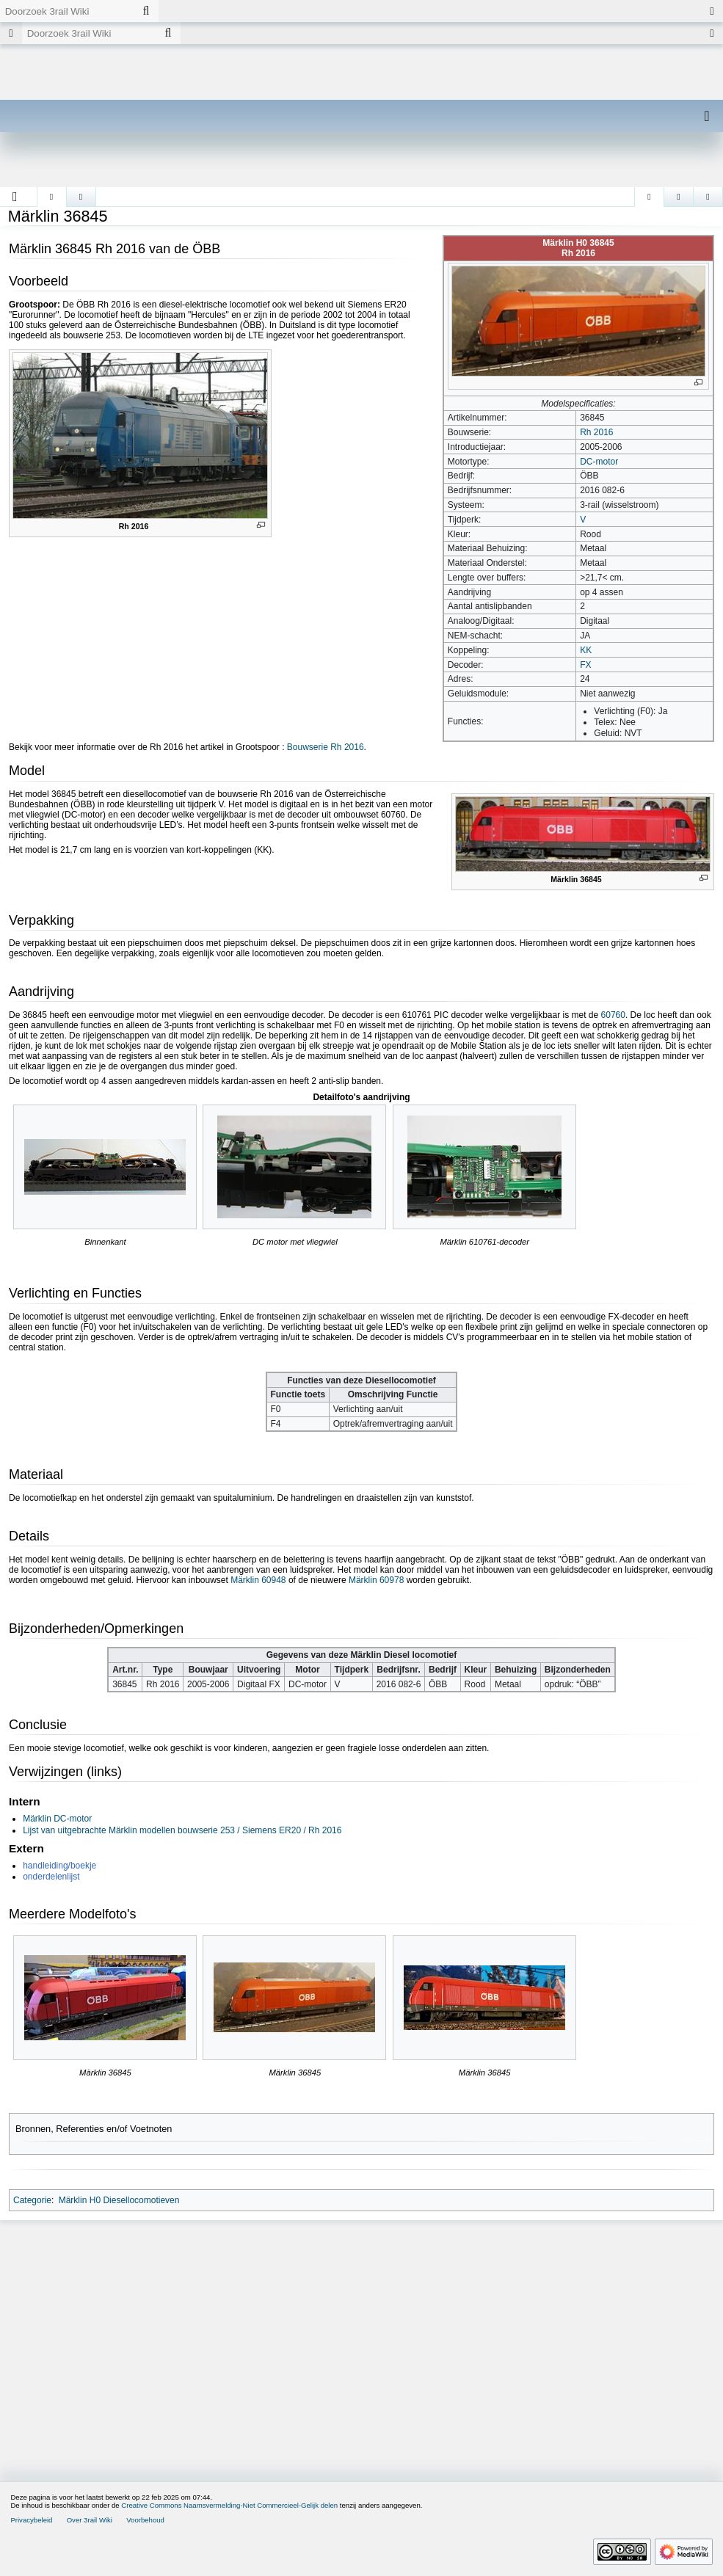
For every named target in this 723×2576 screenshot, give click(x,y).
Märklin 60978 (376, 1580)
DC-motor (599, 461)
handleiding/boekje (59, 1865)
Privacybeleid (31, 2520)
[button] (15, 196)
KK (586, 650)
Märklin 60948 (258, 1580)
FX (585, 665)
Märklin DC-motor (57, 1818)
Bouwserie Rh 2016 (325, 747)
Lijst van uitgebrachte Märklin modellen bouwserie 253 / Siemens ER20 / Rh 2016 (182, 1830)
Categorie (32, 2200)
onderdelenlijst (51, 1876)
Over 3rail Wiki (89, 2520)
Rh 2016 (596, 432)
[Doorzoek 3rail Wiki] (67, 11)
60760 (613, 1015)
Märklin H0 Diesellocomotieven (119, 2200)
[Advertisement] (361, 2337)
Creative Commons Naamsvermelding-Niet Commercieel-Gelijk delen (229, 2505)
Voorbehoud (145, 2520)
